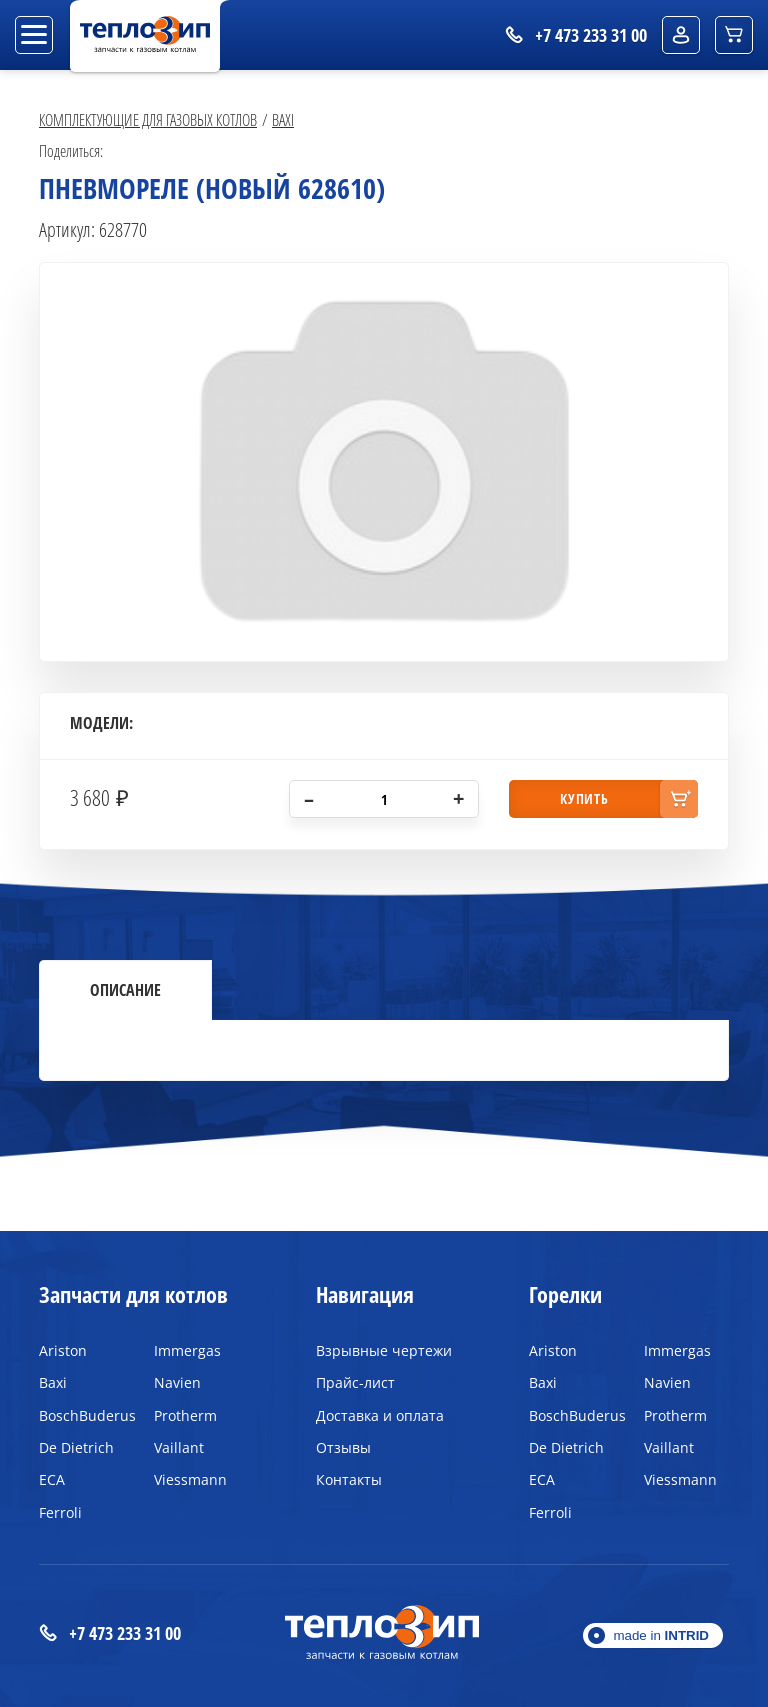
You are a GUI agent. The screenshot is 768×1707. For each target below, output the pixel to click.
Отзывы (343, 1447)
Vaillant (179, 1447)
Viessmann (190, 1479)
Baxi (283, 119)
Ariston (63, 1350)
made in (661, 1635)
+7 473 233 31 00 (110, 1633)
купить (584, 798)
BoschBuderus (81, 1415)
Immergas (187, 1350)
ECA (52, 1479)
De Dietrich (76, 1447)
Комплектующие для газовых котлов (148, 119)
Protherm (185, 1415)
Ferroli (60, 1512)
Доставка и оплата (380, 1415)
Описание (125, 990)
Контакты (349, 1479)
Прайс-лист (355, 1382)
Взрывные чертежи (384, 1350)
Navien (177, 1382)
